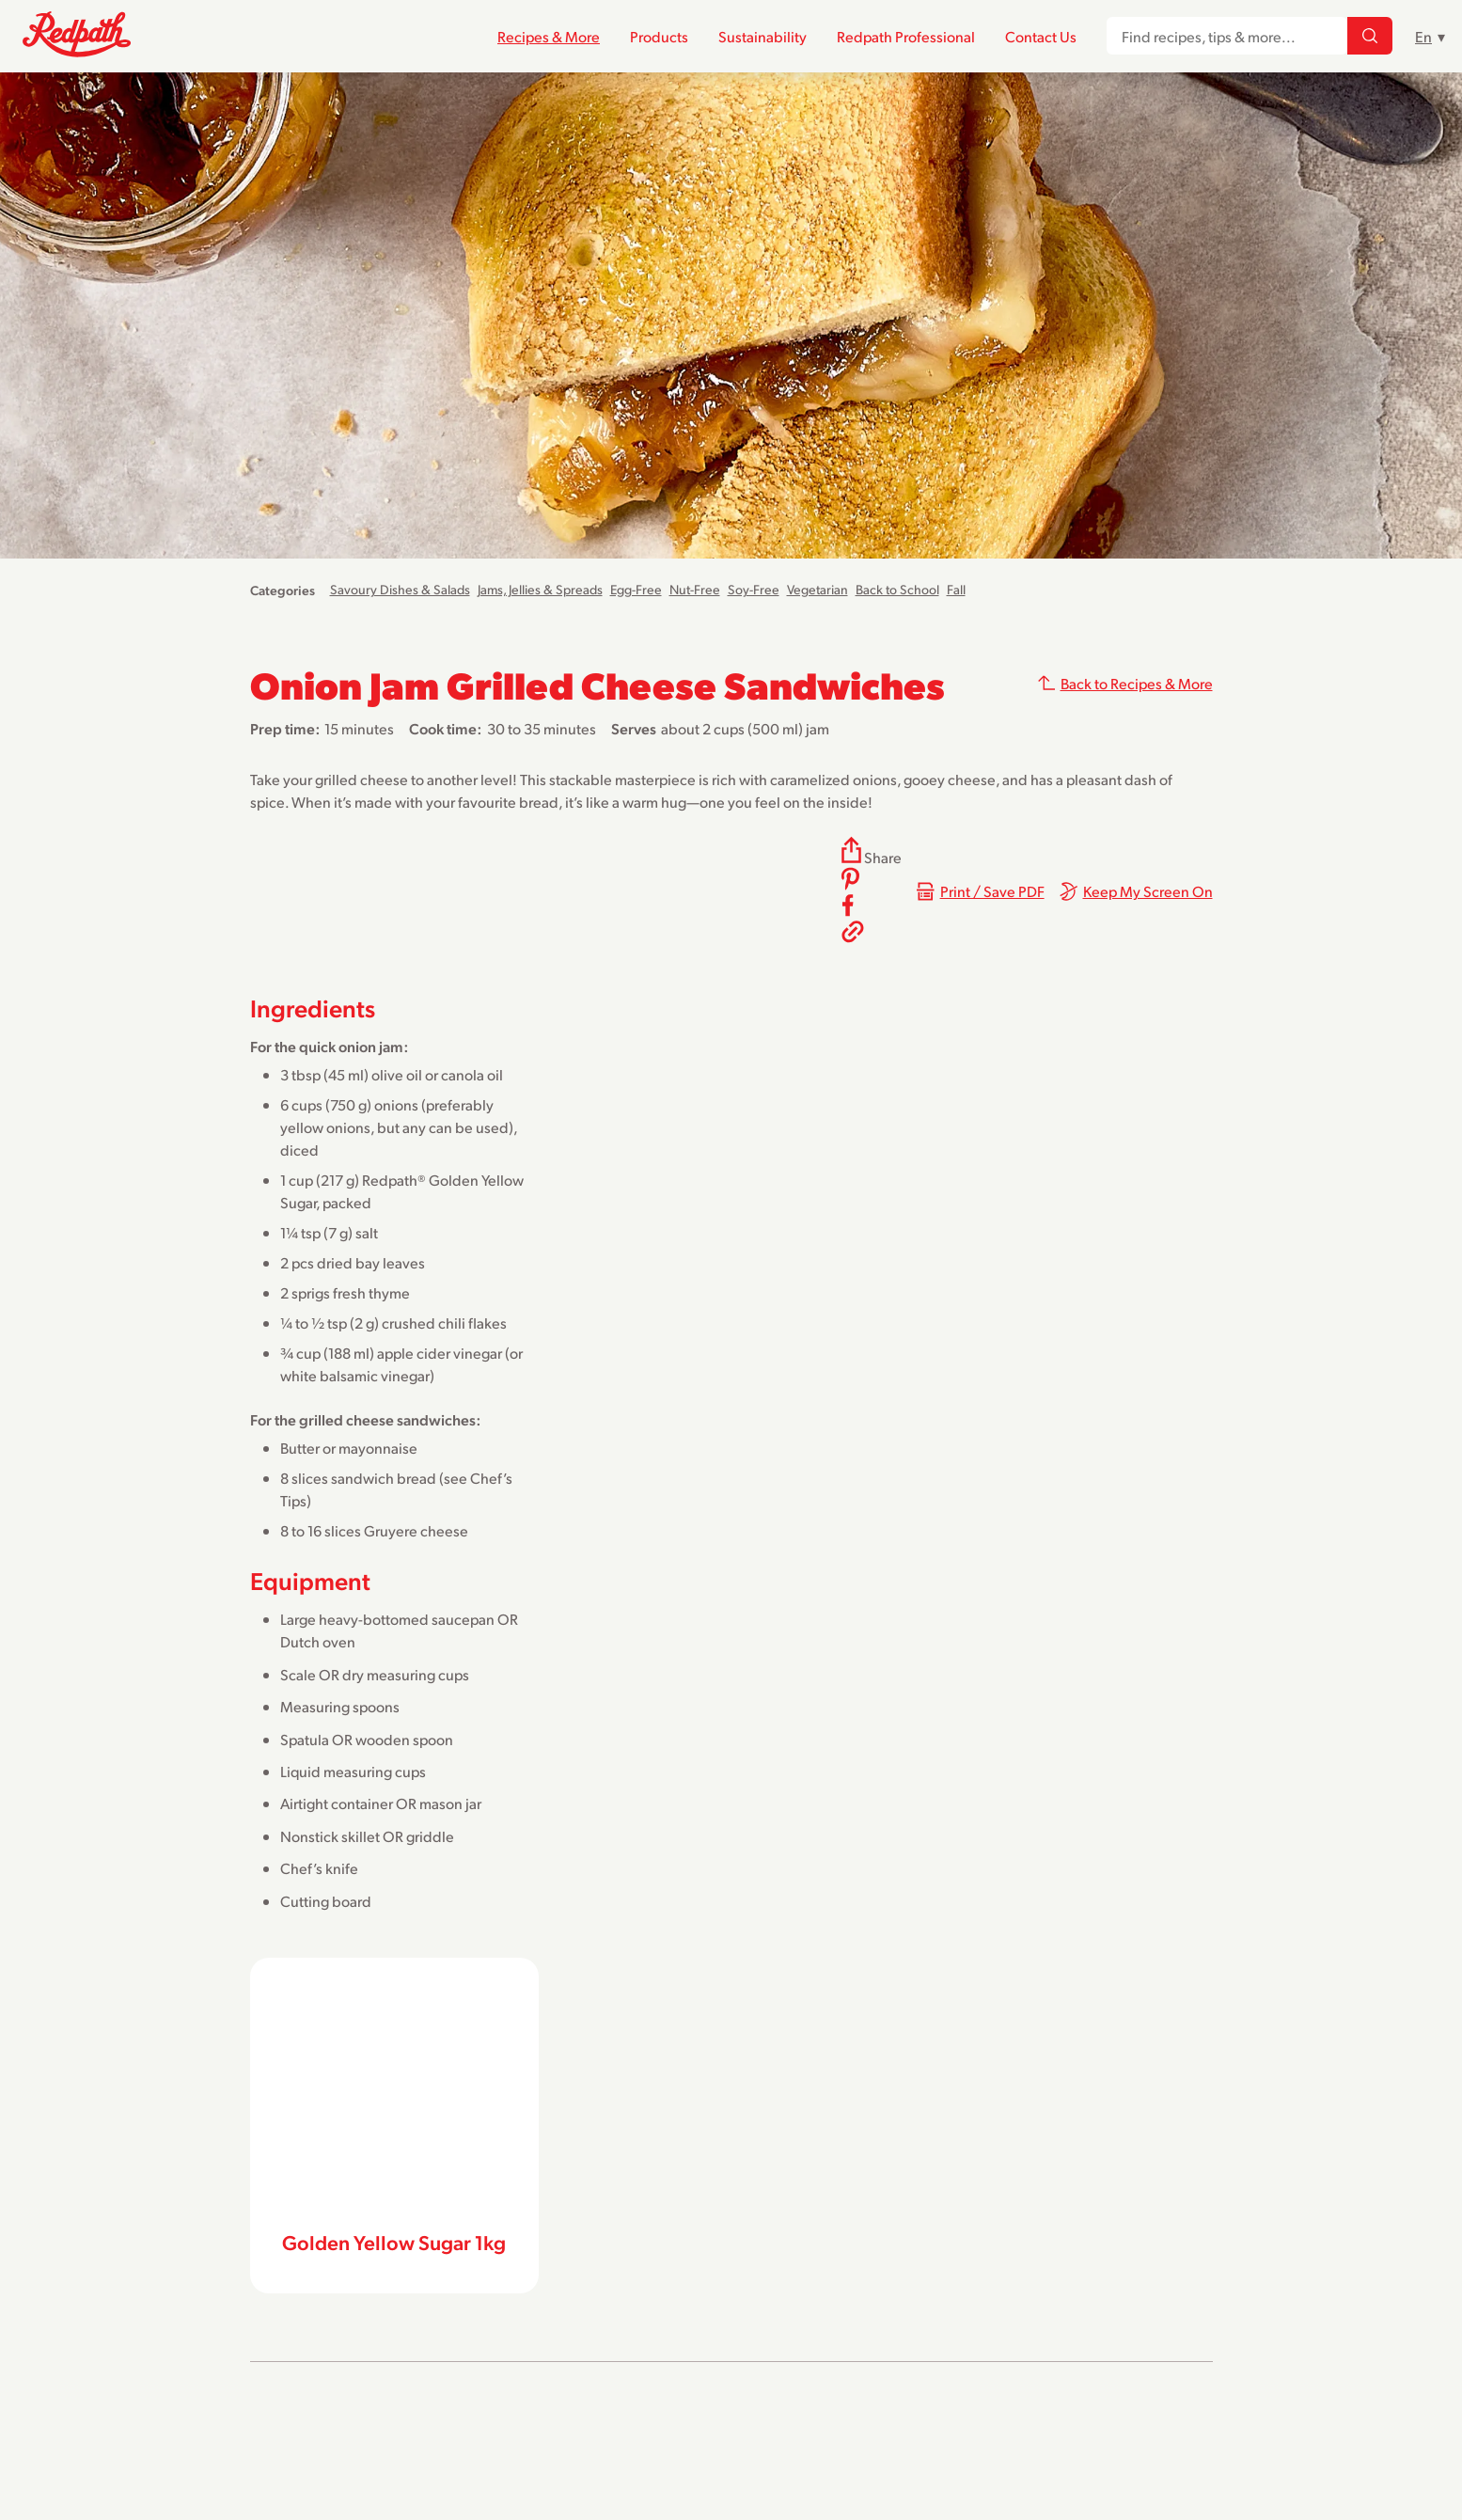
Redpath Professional (906, 36)
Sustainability (762, 36)
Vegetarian (817, 589)
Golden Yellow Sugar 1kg (394, 2242)
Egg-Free (636, 589)
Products (659, 36)
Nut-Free (694, 589)
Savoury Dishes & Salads (400, 589)
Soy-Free (753, 589)
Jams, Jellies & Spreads (540, 589)
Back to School (897, 589)
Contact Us (1041, 36)
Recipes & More (548, 36)
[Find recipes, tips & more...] (1369, 36)
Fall (956, 589)
